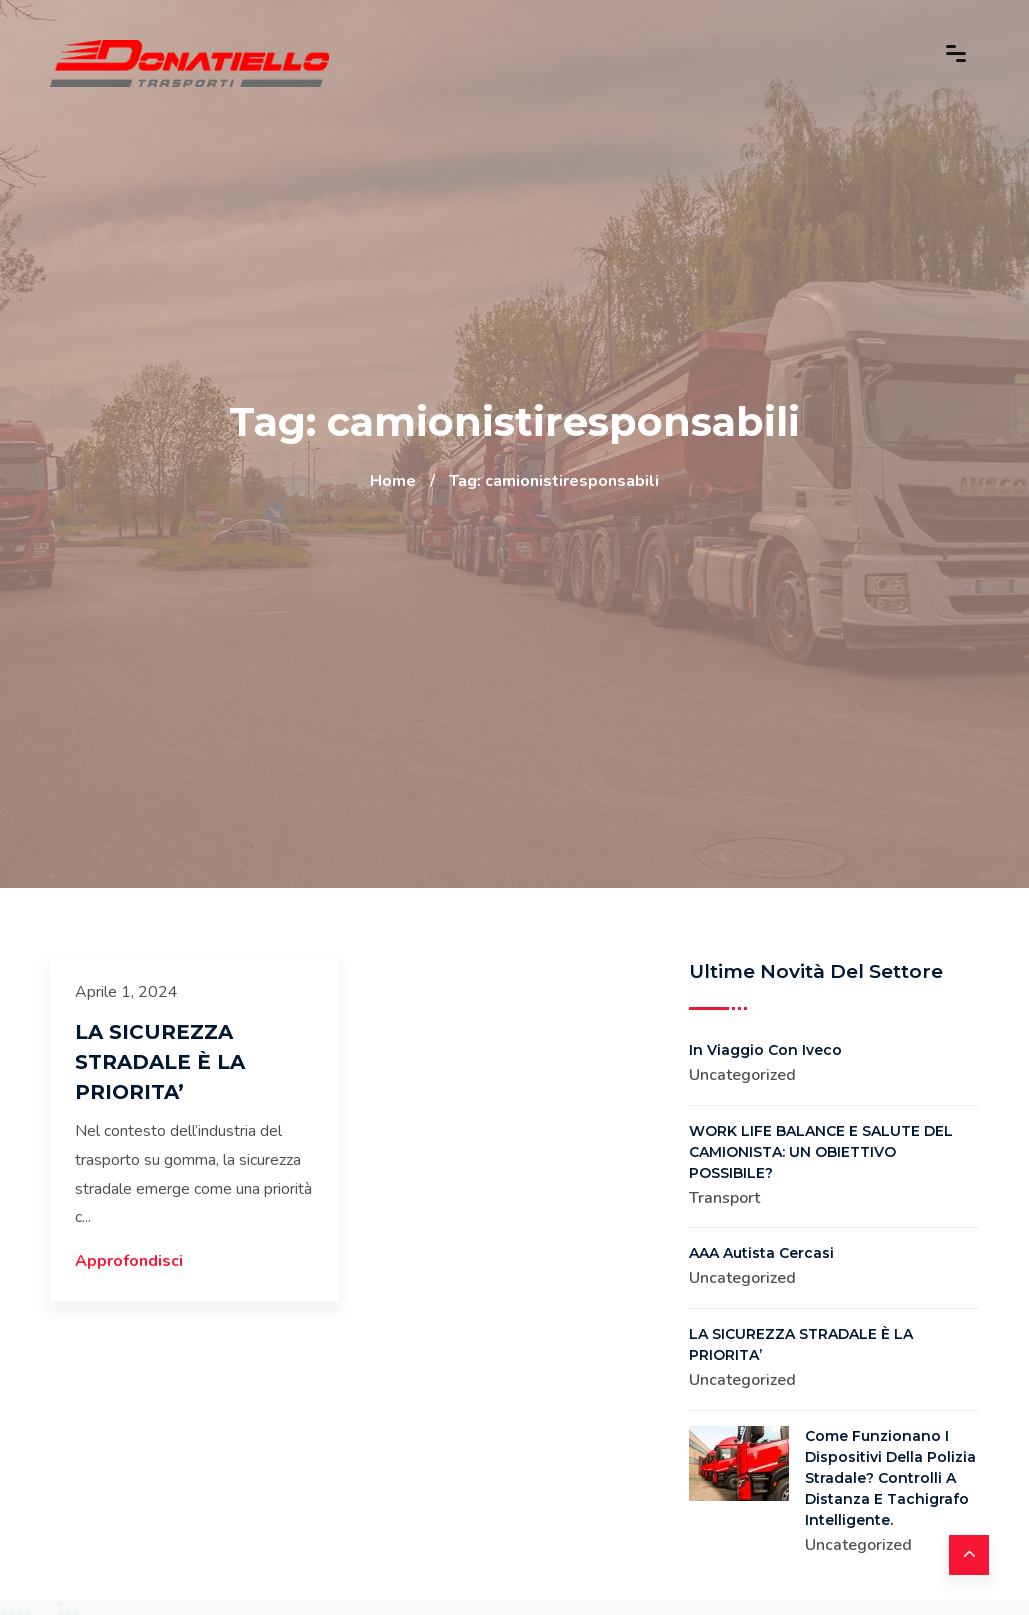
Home (393, 481)
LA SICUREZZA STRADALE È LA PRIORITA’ (160, 1062)
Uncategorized (742, 1075)
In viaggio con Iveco (765, 1050)
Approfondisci (129, 1261)
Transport (724, 1198)
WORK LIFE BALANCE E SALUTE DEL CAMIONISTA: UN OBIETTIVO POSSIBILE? (821, 1152)
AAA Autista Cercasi (761, 1253)
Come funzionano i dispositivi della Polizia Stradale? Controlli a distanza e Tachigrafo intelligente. (890, 1478)
